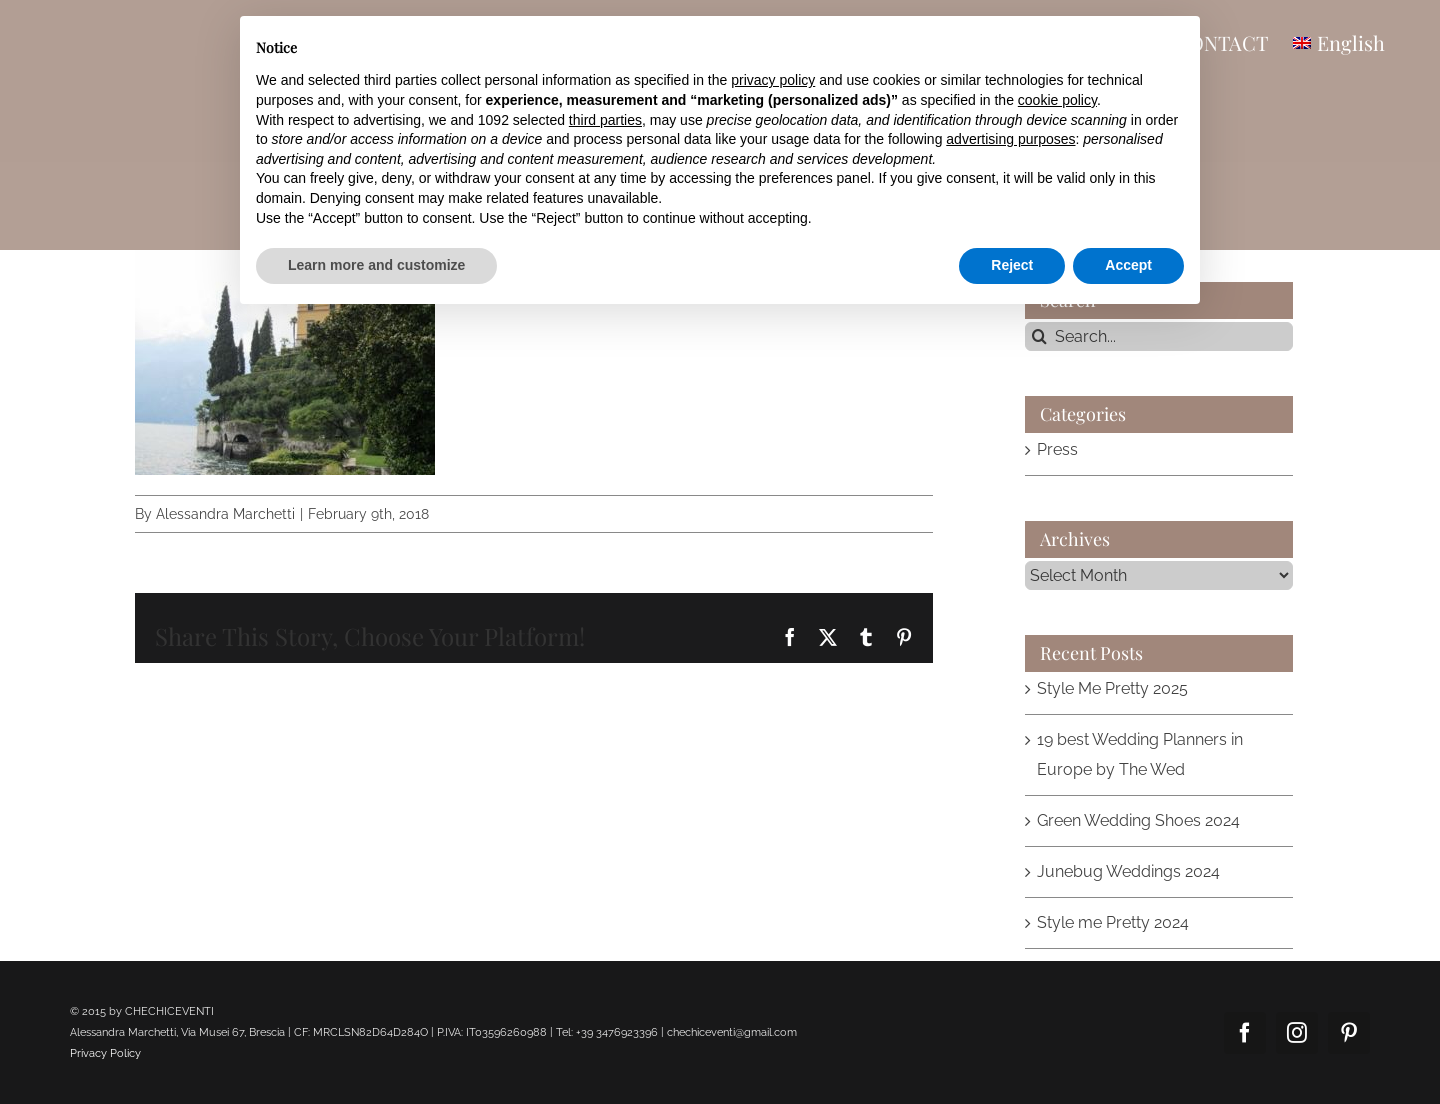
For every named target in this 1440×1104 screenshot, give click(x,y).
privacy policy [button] (773, 80)
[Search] (1039, 336)
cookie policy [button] (1057, 100)
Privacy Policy (105, 1053)
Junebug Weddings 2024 (1128, 871)
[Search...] (1159, 336)
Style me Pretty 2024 (1113, 922)
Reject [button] (1012, 265)
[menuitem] (1339, 42)
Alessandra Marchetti (225, 514)
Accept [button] (1128, 265)
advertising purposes (1010, 139)
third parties (605, 120)
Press (1057, 449)
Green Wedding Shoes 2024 (1138, 820)
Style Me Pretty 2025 (1112, 688)
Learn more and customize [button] (376, 265)
